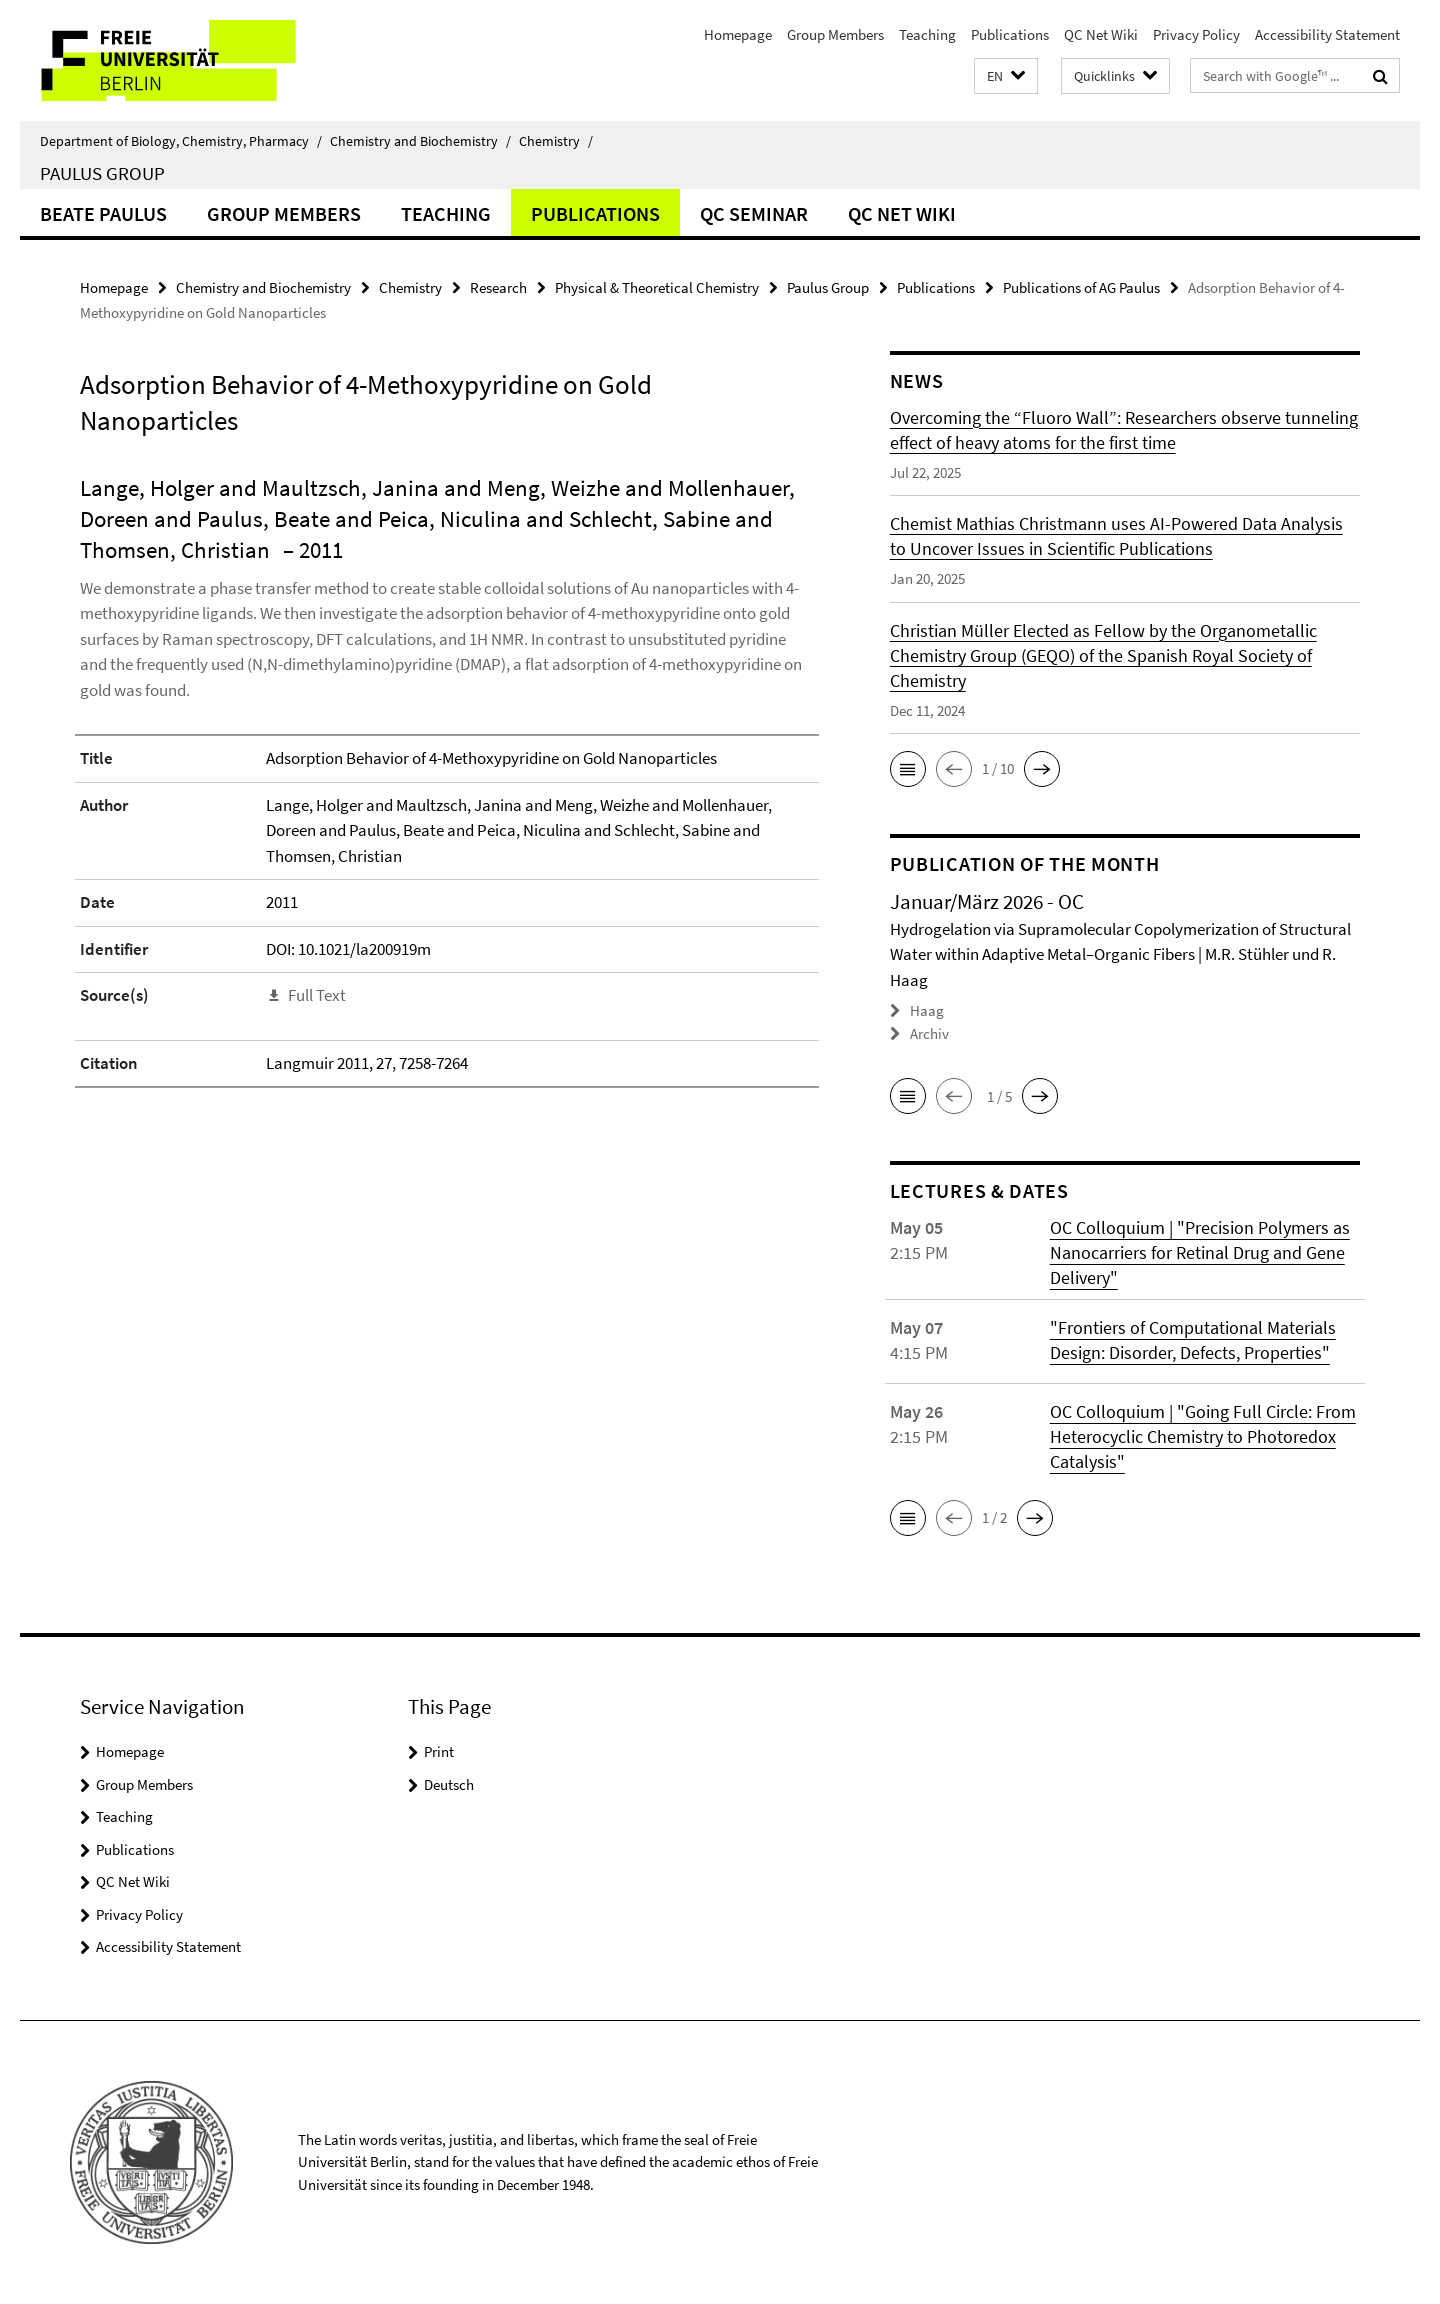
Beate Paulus (103, 213)
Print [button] (439, 1751)
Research (498, 287)
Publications (1010, 34)
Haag (927, 1010)
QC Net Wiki (1101, 34)
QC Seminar (754, 213)
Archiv (929, 1033)
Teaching (927, 34)
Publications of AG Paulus (1081, 287)
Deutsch (449, 1784)
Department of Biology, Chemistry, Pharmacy (181, 141)
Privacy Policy (1196, 34)
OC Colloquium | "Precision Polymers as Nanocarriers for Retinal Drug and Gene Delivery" (1200, 1252)
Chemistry (556, 141)
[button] (1006, 76)
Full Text (317, 995)
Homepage (738, 34)
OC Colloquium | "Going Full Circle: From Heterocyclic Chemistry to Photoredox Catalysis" (1203, 1436)
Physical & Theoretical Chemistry (657, 287)
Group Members (835, 34)
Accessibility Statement (1327, 34)
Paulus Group (102, 173)
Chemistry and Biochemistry (420, 141)
